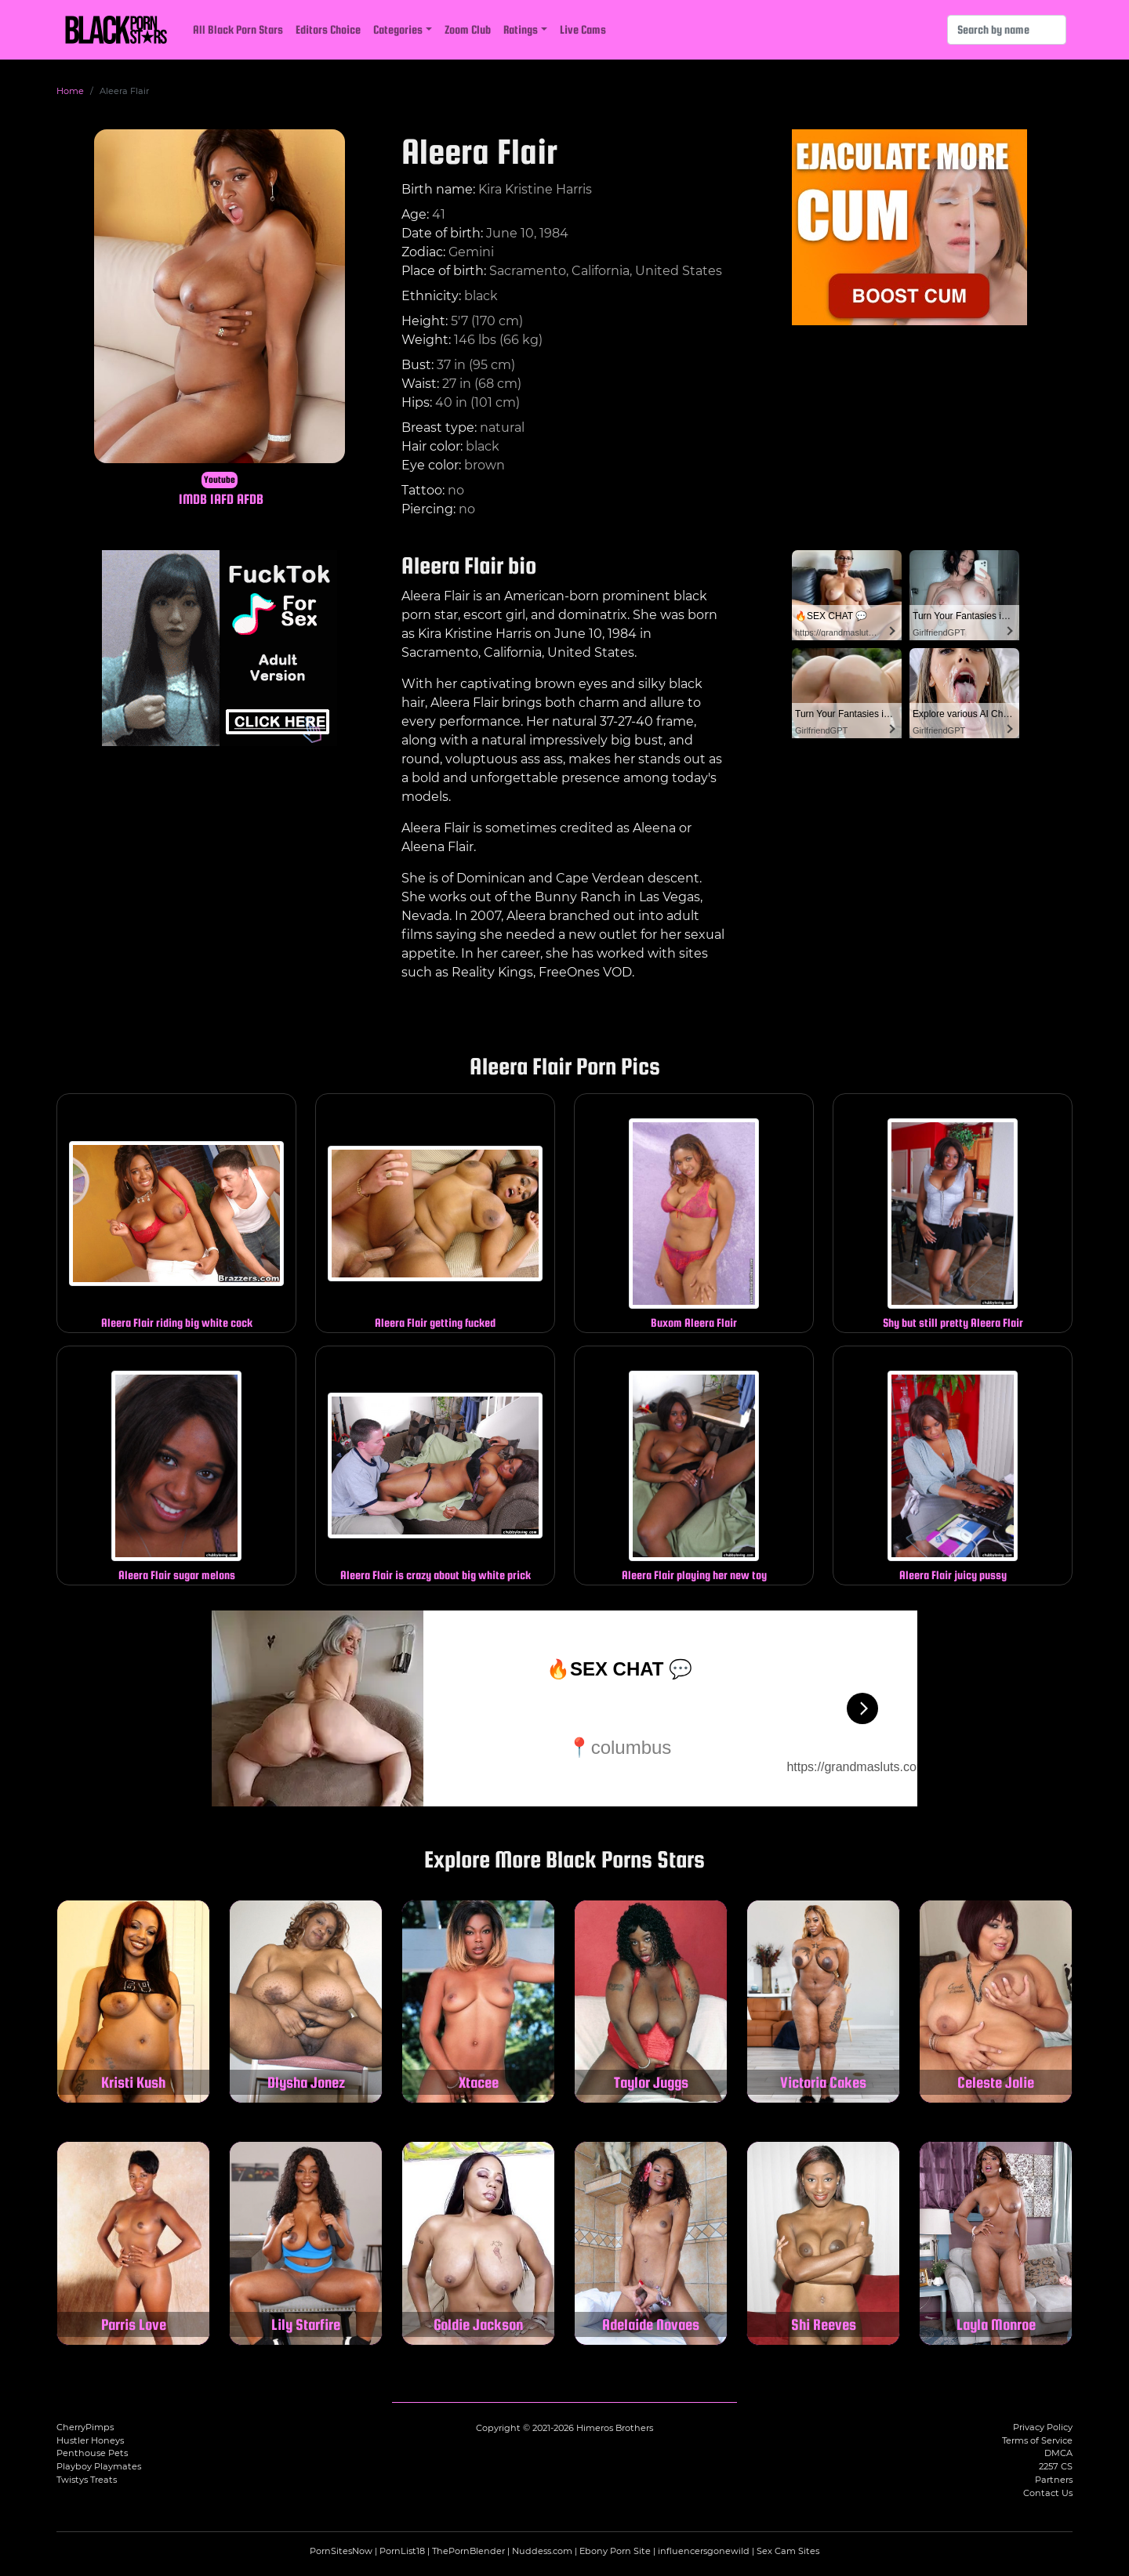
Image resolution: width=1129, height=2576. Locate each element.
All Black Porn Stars (238, 29)
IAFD (222, 499)
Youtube (219, 479)
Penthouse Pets (92, 2452)
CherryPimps (85, 2427)
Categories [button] (398, 29)
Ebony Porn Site (615, 2550)
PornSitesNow (341, 2550)
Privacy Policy (1043, 2427)
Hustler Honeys (90, 2440)
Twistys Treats (86, 2479)
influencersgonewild (704, 2550)
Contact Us (1048, 2492)
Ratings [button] (520, 29)
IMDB (193, 499)
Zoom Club (468, 29)
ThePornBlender (468, 2550)
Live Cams (583, 29)
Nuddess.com (542, 2550)
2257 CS (1056, 2466)
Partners (1054, 2479)
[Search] (1006, 30)
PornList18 (402, 2550)
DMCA (1058, 2452)
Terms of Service (1037, 2440)
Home (70, 90)
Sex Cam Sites (788, 2550)
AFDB (250, 499)
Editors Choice (328, 29)
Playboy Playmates (98, 2466)
